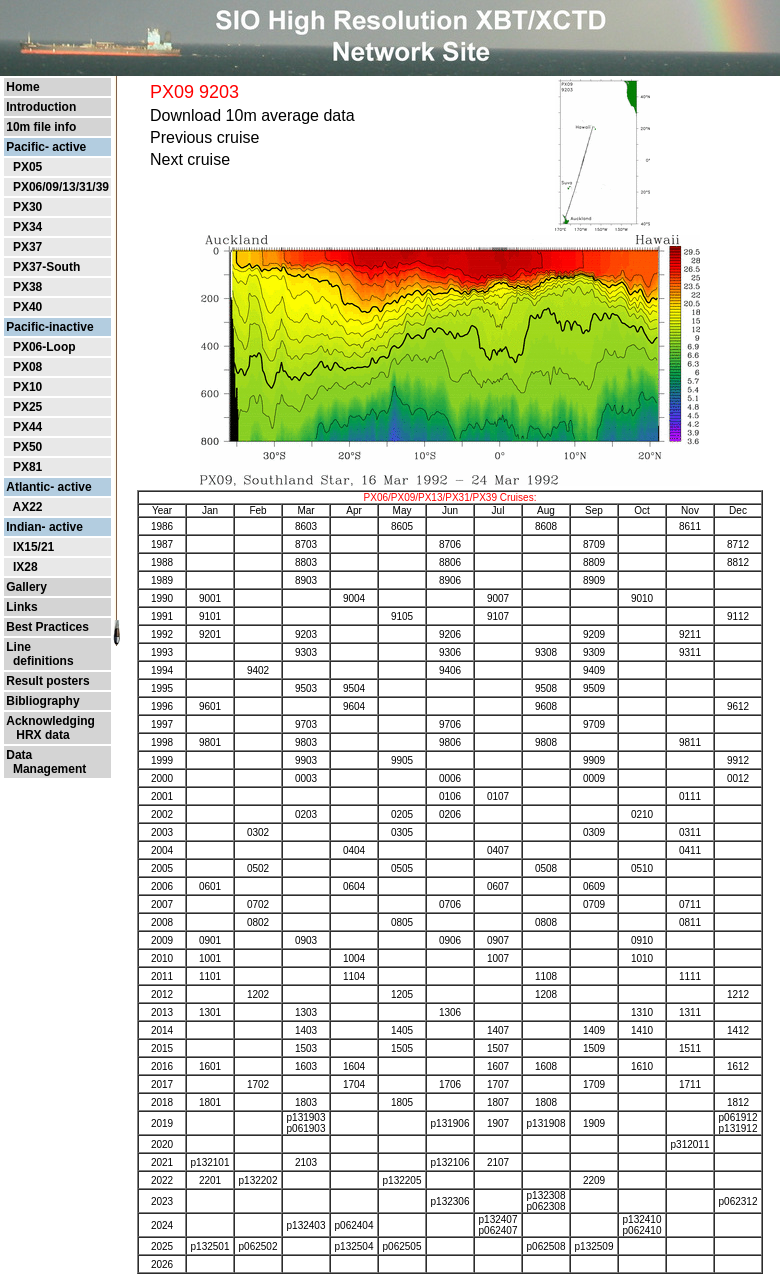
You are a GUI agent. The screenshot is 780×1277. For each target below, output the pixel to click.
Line (18, 647)
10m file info (41, 127)
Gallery (26, 587)
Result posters (47, 681)
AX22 (27, 507)
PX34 (27, 227)
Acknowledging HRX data (50, 728)
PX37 (27, 247)
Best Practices (47, 627)
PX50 (27, 447)
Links (21, 607)
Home (22, 87)
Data (19, 755)
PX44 (27, 427)
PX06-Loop (44, 347)
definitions (39, 661)
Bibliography (42, 701)
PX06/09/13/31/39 (61, 187)
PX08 (27, 367)
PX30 (27, 207)
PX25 (27, 407)
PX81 (27, 467)
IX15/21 (33, 547)
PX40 (27, 307)
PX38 (27, 287)
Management (46, 769)
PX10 (27, 387)
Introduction (41, 107)
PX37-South (46, 267)
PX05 (27, 167)
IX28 (25, 567)
